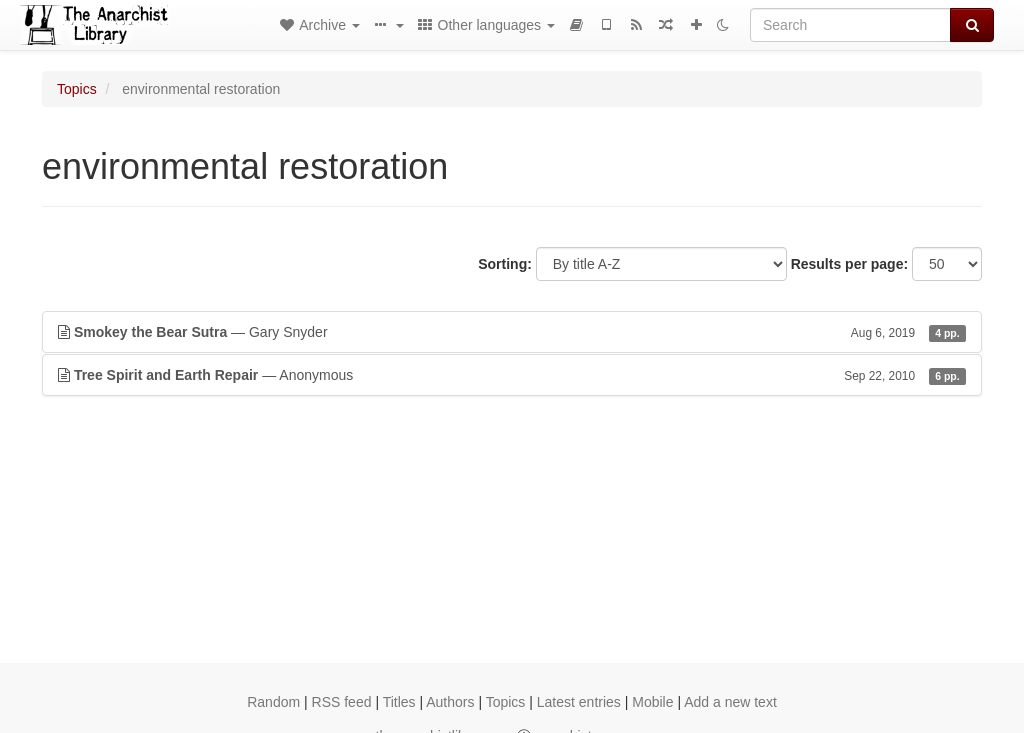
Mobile (652, 702)
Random (273, 702)
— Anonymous (512, 375)
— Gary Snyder (512, 332)
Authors (450, 702)
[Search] (850, 25)
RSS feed (342, 702)
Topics (77, 89)
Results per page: (849, 264)
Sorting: (505, 264)
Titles (399, 702)
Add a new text (730, 702)
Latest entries (579, 702)
